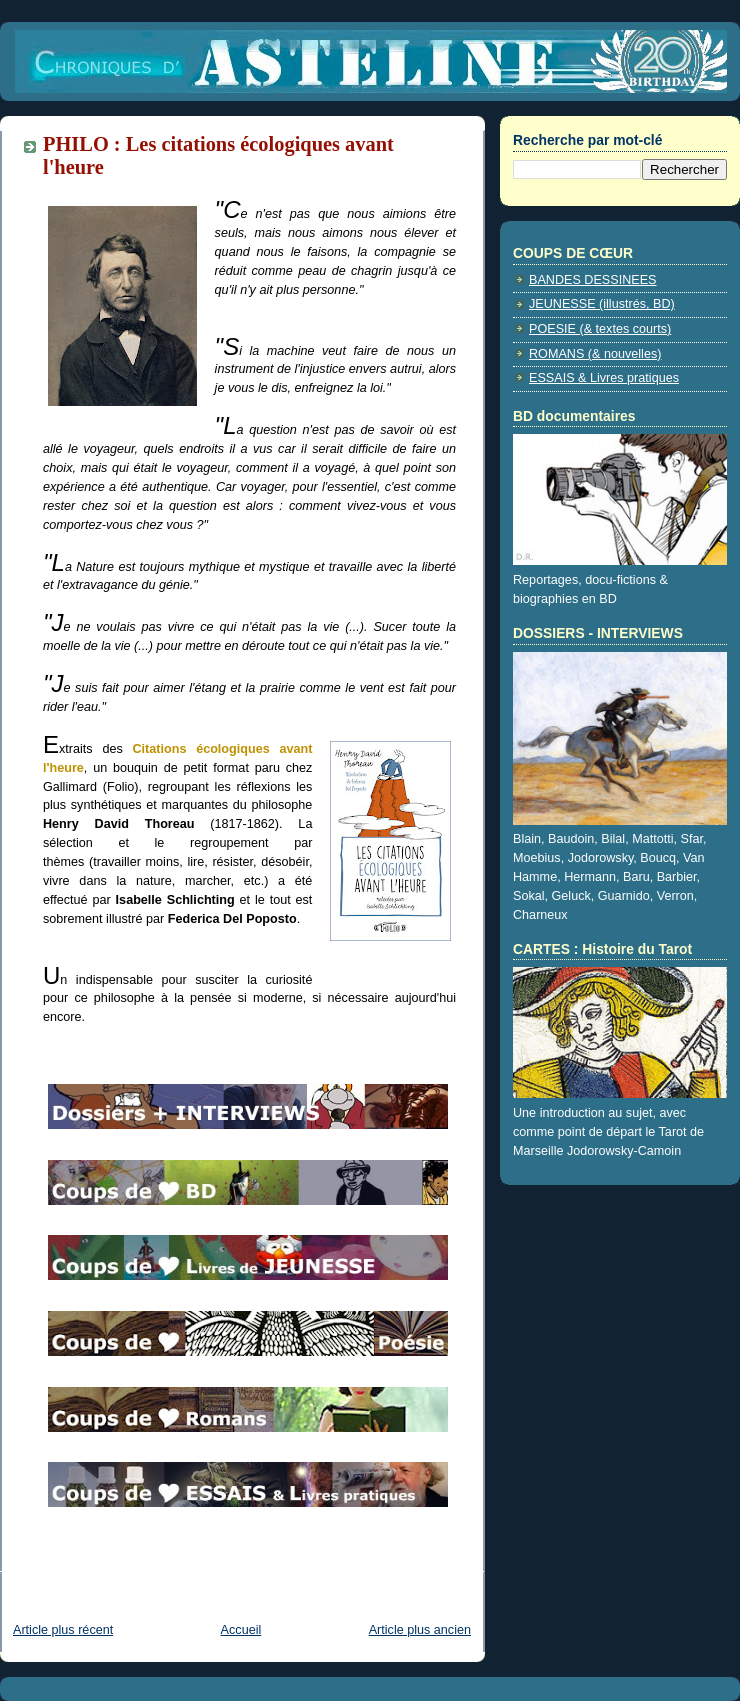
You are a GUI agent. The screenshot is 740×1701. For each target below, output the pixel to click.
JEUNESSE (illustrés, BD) (602, 304)
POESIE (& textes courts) (600, 329)
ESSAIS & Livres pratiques (604, 378)
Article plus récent (63, 1630)
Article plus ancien (420, 1630)
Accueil (241, 1630)
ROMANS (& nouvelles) (595, 354)
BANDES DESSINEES (593, 280)
